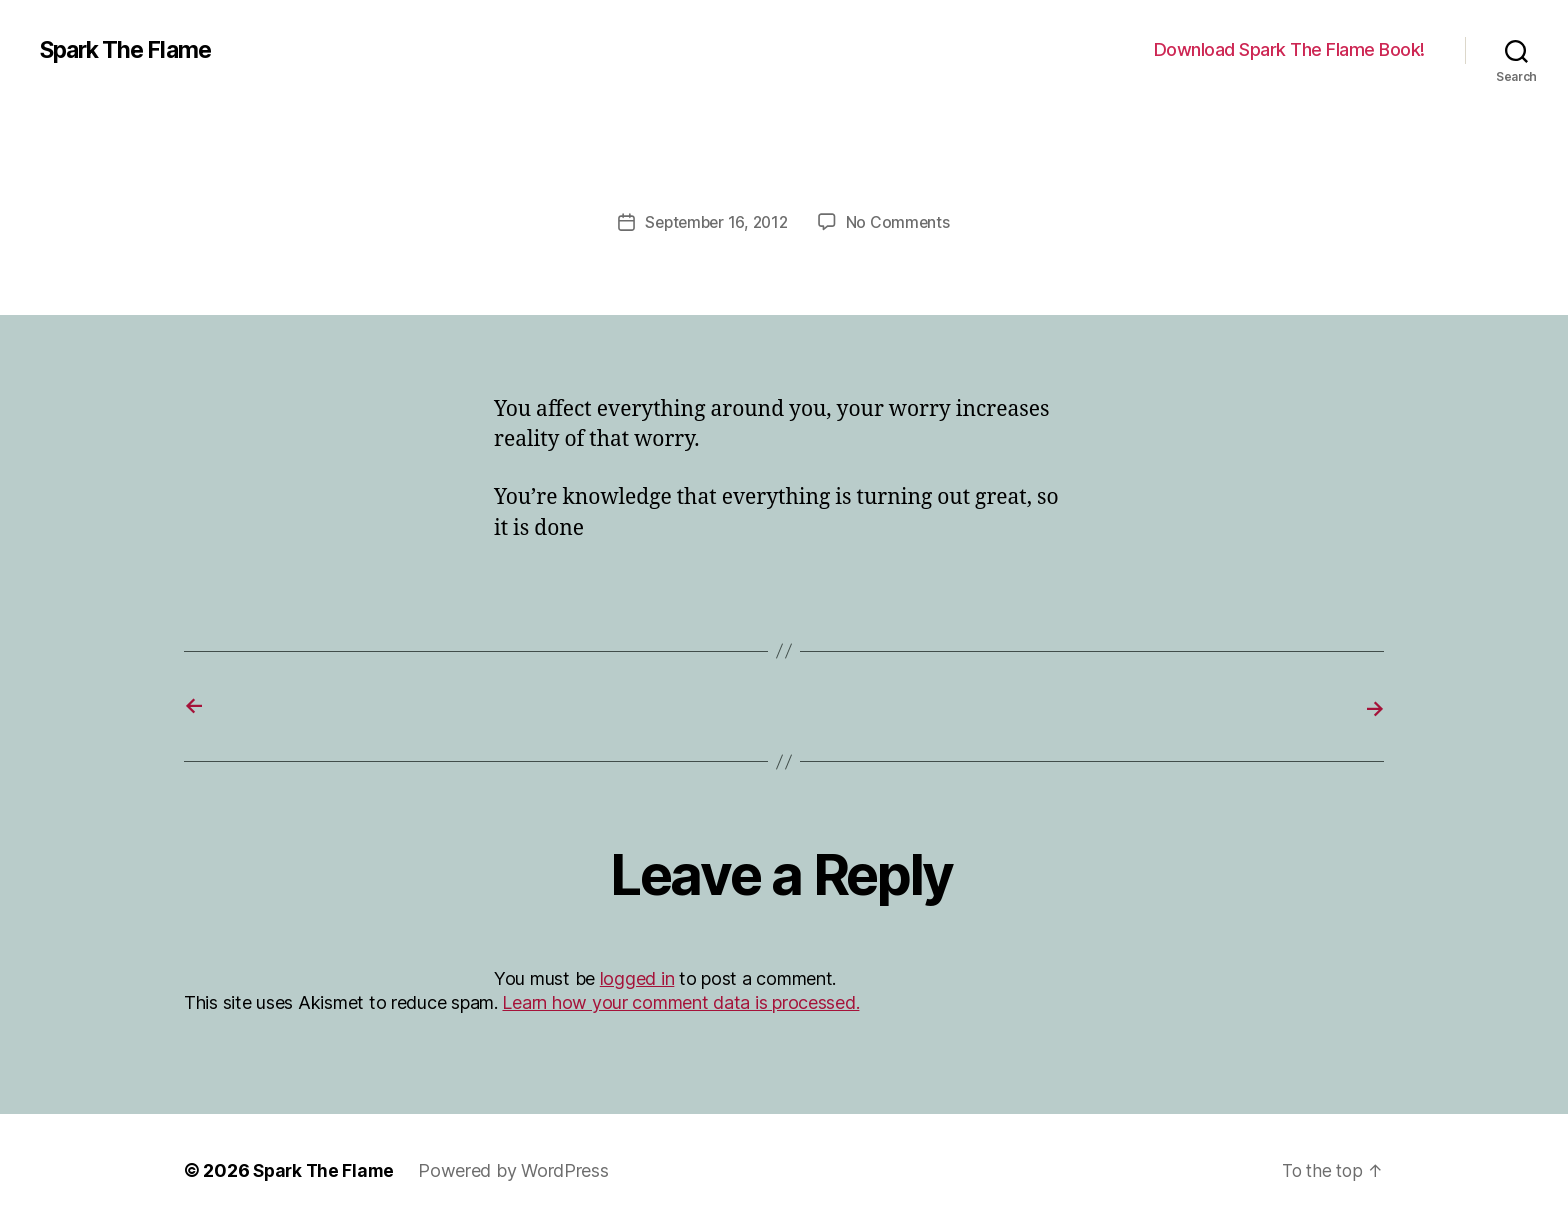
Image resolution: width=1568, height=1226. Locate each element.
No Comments (901, 222)
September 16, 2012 (716, 222)
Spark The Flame (130, 50)
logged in (637, 977)
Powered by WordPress (518, 1169)
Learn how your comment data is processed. (680, 1001)
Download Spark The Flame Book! (1289, 49)
